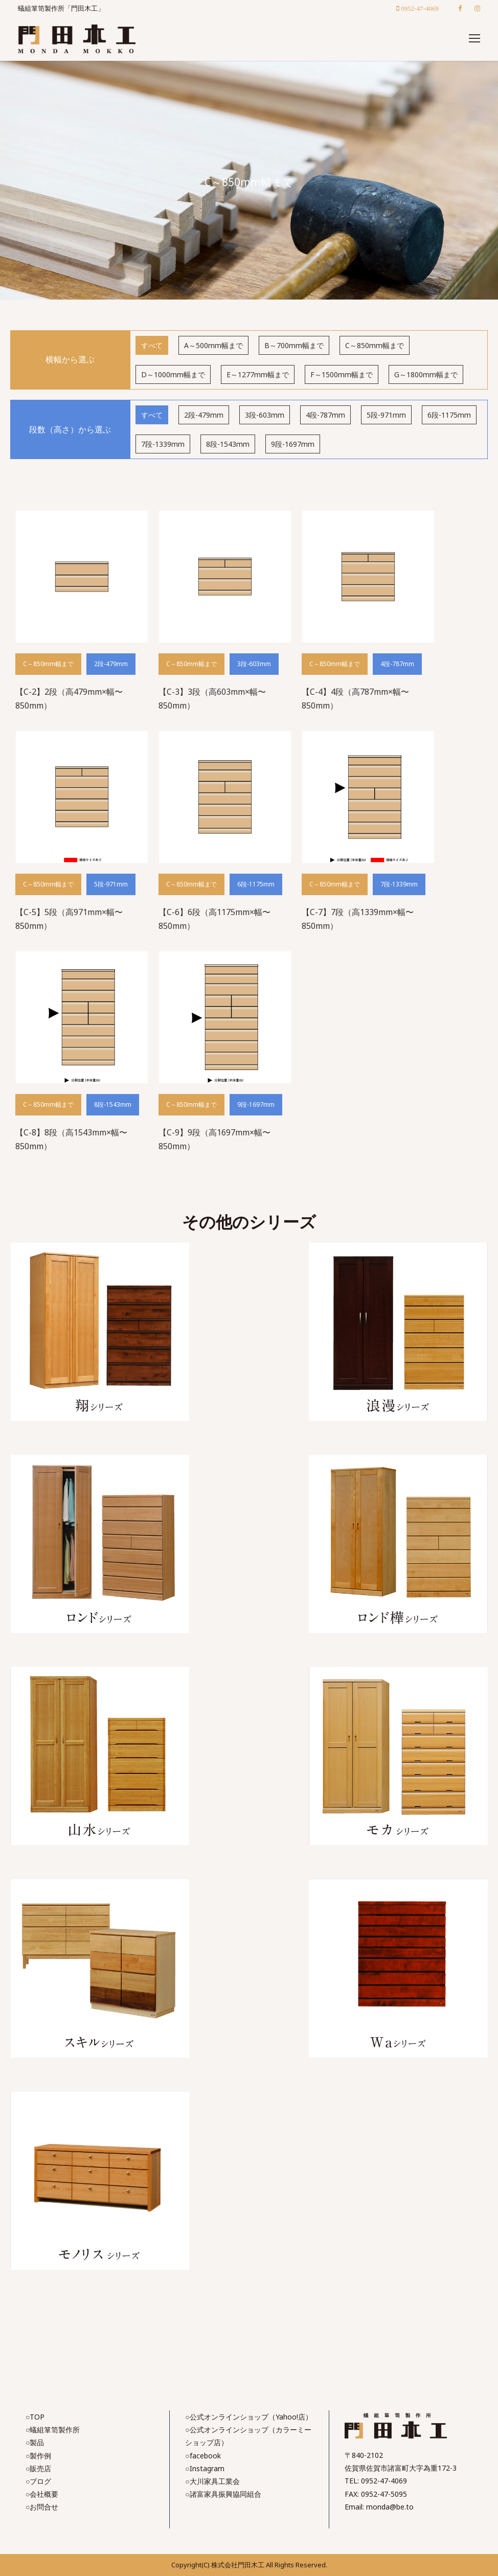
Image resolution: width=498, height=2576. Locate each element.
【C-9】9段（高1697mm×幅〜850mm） (214, 1139)
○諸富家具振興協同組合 (223, 2494)
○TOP (35, 2417)
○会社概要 (42, 2494)
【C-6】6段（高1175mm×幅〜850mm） (214, 918)
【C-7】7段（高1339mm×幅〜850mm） (358, 918)
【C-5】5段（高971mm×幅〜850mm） (69, 918)
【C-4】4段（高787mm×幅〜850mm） (355, 698)
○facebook (202, 2455)
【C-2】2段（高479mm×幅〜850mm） (69, 698)
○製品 (35, 2442)
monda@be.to (390, 2507)
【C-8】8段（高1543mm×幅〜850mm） (71, 1139)
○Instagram (204, 2468)
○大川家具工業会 (212, 2481)
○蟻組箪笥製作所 (53, 2429)
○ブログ (38, 2481)
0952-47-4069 (384, 2481)
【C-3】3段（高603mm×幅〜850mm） (212, 698)
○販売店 (38, 2468)
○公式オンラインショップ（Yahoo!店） (248, 2417)
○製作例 (38, 2455)
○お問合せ (42, 2507)
